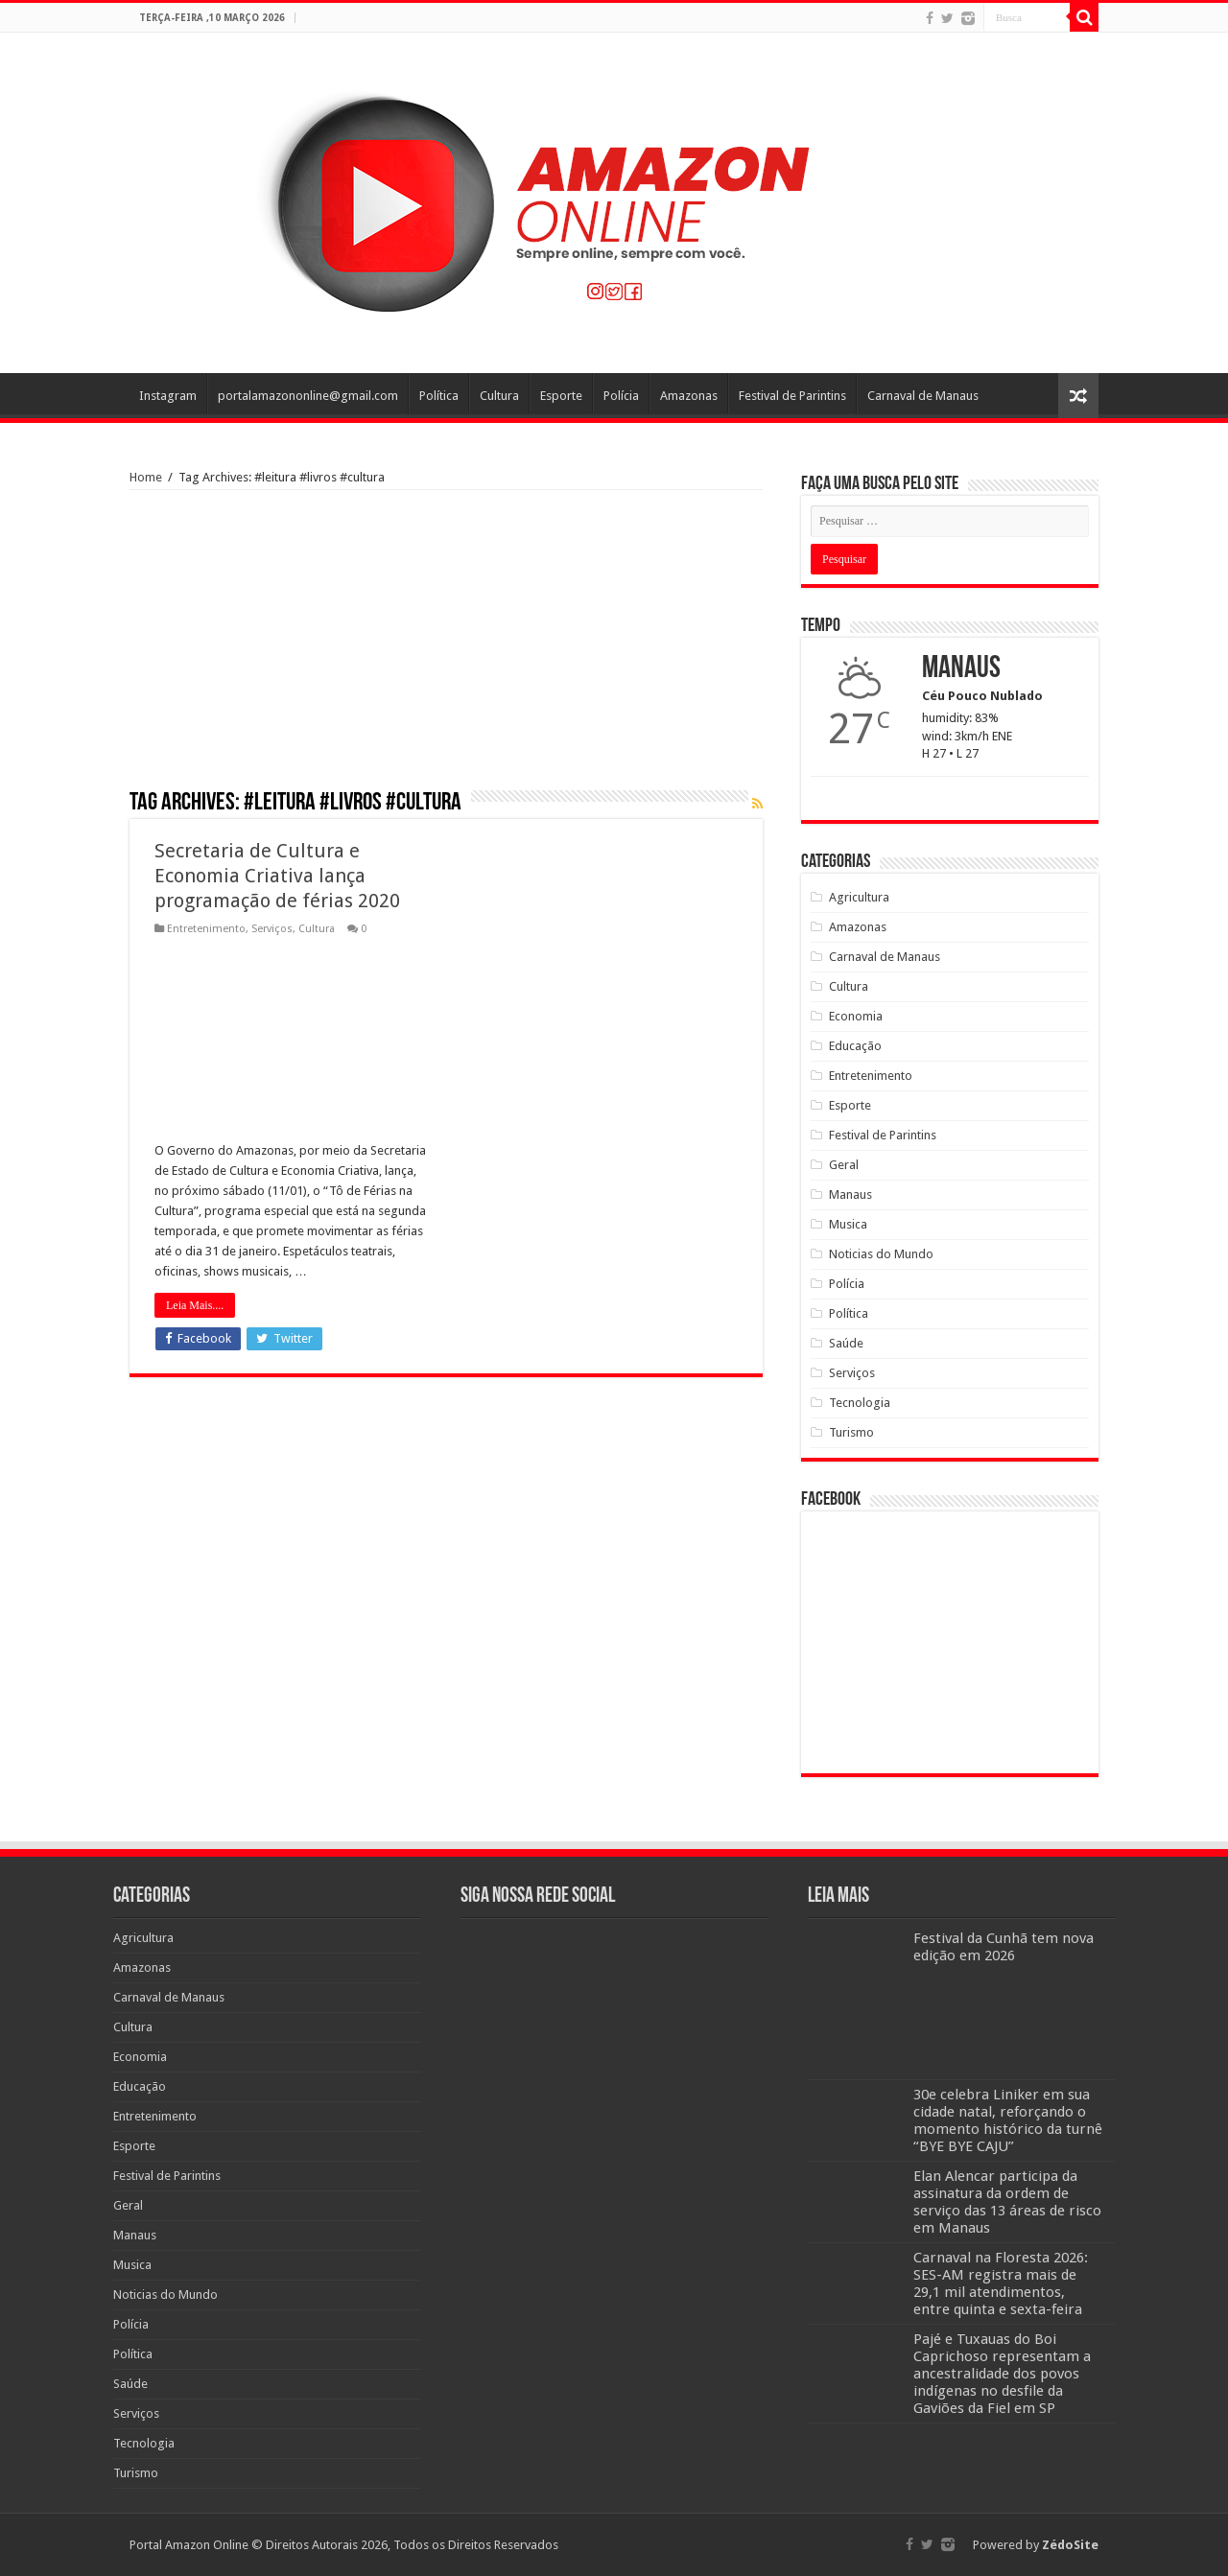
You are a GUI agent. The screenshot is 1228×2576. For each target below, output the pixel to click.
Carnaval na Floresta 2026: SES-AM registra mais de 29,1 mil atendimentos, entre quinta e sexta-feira (1000, 2283)
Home (146, 477)
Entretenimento (206, 929)
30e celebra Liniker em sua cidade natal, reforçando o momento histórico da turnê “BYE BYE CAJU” (1007, 2120)
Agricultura (859, 897)
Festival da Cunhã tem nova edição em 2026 (1003, 1947)
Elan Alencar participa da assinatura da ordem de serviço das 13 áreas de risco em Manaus (1007, 2201)
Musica (848, 1224)
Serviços (272, 929)
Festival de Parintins (792, 395)
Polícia (621, 395)
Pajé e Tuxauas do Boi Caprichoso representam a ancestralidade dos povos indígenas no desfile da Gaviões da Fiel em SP (1002, 2373)
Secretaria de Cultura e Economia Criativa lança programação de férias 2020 (277, 875)
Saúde (846, 1343)
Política (439, 395)
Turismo (851, 1432)
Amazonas (689, 395)
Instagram (168, 395)
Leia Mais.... (195, 1305)
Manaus (850, 1194)
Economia (856, 1016)
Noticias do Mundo (881, 1254)
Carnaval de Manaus (923, 395)
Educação (855, 1046)
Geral (844, 1165)
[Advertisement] (446, 646)
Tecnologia (859, 1402)
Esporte (561, 395)
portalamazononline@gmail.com (308, 395)
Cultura (499, 395)
